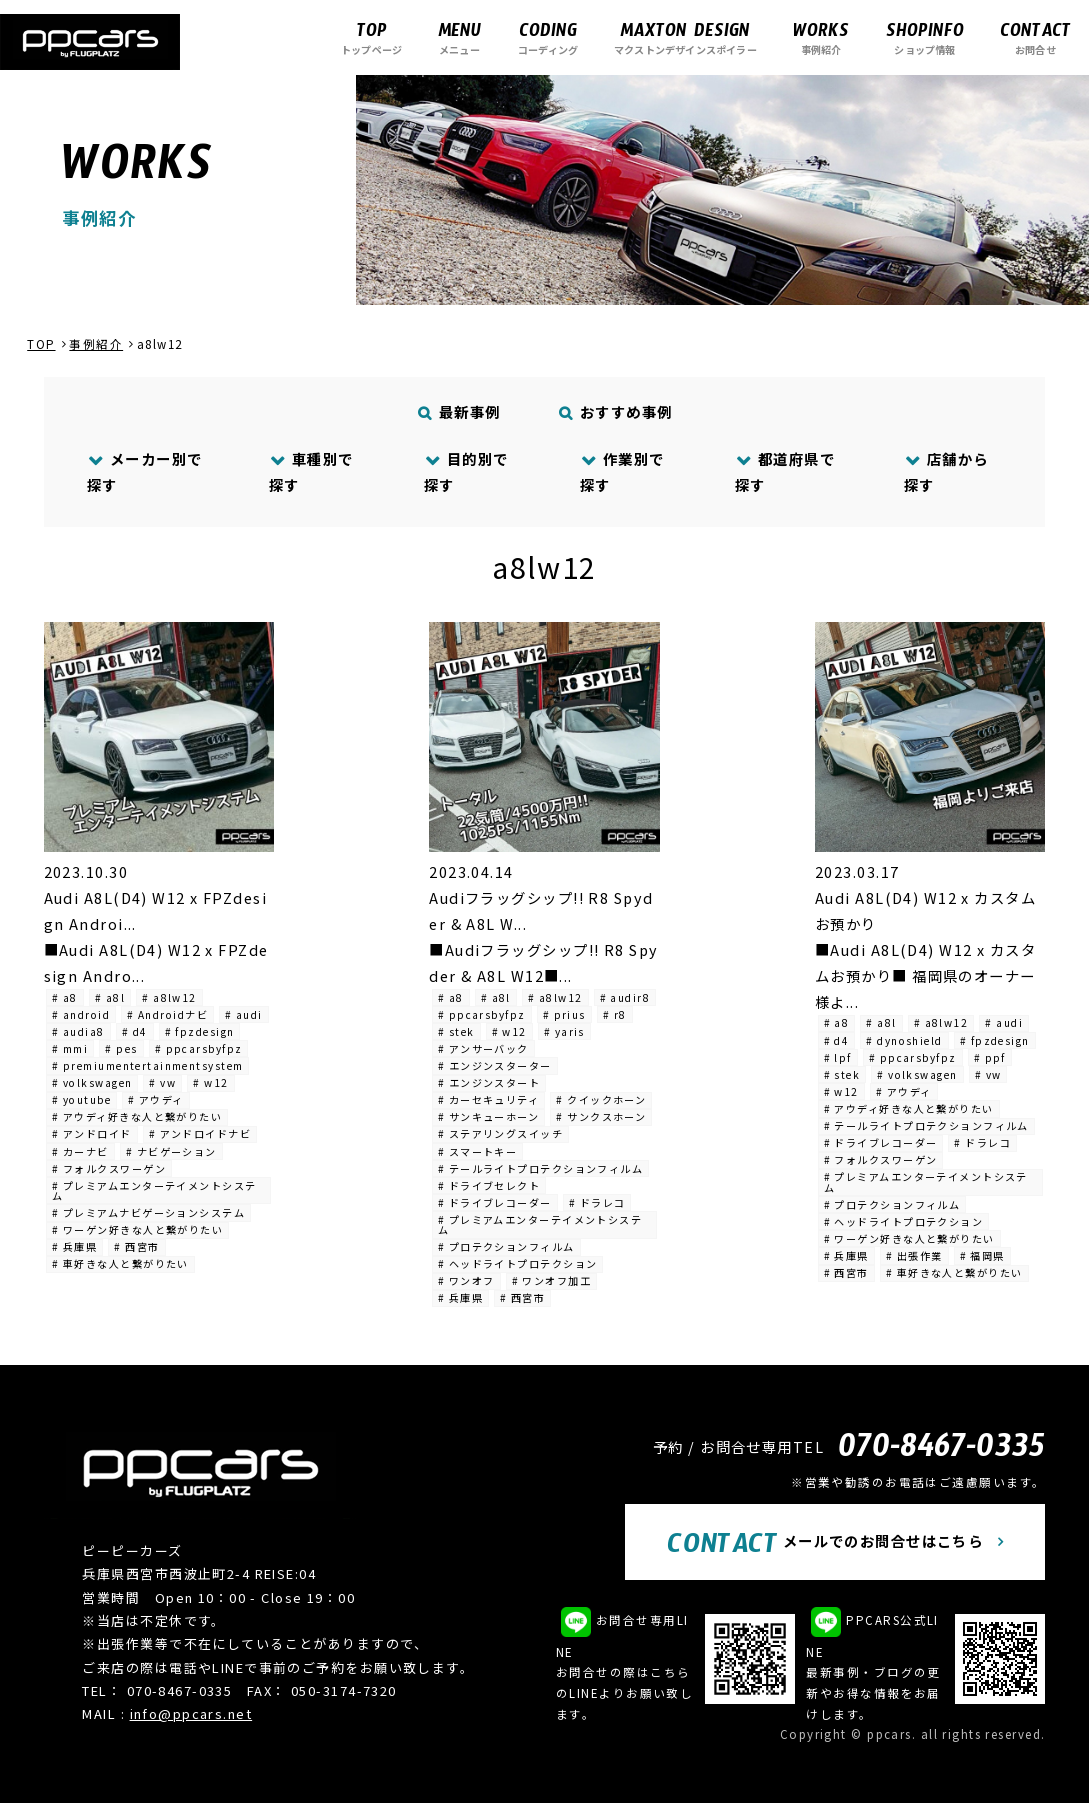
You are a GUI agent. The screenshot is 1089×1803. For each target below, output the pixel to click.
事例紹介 (821, 37)
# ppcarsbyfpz (199, 1048)
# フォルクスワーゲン (109, 1168)
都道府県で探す (785, 471)
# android (81, 1014)
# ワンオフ (466, 1280)
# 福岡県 (982, 1255)
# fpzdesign (200, 1031)
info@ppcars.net (191, 1713)
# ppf (990, 1057)
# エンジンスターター (495, 1065)
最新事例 (459, 411)
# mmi (70, 1048)
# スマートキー (478, 1151)
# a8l (110, 997)
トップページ (371, 37)
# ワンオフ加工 (552, 1280)
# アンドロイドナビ (200, 1133)
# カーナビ (80, 1151)
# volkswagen (92, 1082)
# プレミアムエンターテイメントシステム (154, 1190)
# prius (564, 1014)
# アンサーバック (483, 1048)
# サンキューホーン (488, 1116)
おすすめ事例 (615, 411)
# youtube (81, 1099)
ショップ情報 (925, 37)
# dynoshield (904, 1040)
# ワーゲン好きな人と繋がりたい (137, 1229)
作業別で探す (622, 471)
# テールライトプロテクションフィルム (540, 1168)
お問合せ (1035, 37)
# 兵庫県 (74, 1246)
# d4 (135, 1031)
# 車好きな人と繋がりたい (120, 1263)
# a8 (65, 997)
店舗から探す (946, 471)
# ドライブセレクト (489, 1185)
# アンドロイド (92, 1133)
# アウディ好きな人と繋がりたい (137, 1116)
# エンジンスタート (489, 1082)
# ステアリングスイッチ (500, 1133)
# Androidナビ (167, 1014)
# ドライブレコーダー (495, 1202)
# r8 (615, 1014)
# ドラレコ (597, 1202)
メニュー (459, 37)
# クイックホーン (601, 1099)
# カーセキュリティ (488, 1099)
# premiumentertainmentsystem (147, 1065)
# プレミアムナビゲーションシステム (148, 1212)
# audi (244, 1014)
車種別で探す (311, 471)
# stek (456, 1031)
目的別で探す (466, 471)
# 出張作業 (914, 1255)
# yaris (564, 1031)
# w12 (210, 1082)
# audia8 (78, 1031)
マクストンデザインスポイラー (685, 37)
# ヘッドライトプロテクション (518, 1263)
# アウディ (156, 1099)
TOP (41, 344)
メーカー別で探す (144, 471)
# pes (121, 1048)
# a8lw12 (169, 997)
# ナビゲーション (171, 1151)
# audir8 (625, 997)
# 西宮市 (136, 1246)
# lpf (838, 1057)
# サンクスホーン (601, 1116)
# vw (162, 1082)
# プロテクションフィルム (506, 1246)
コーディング (548, 37)
